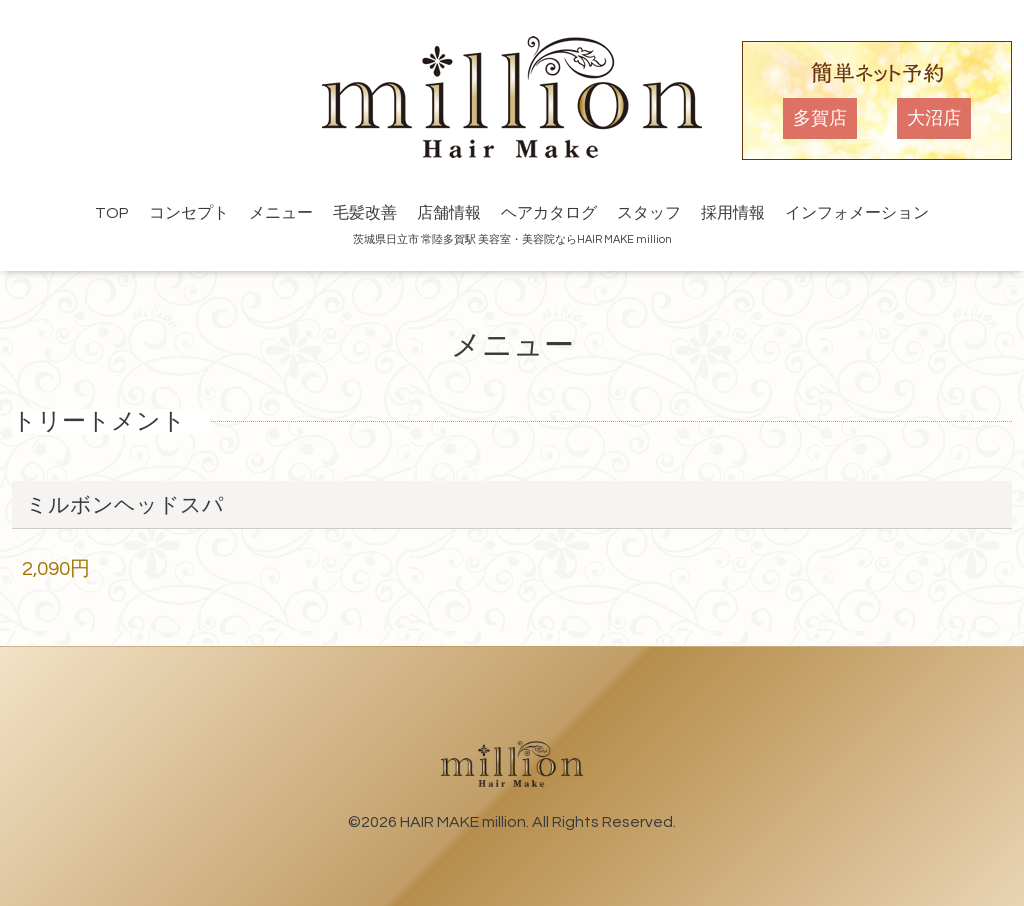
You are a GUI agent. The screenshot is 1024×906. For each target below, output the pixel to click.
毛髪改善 (365, 213)
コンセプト (189, 213)
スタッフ (649, 213)
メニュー (281, 213)
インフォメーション (857, 213)
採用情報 (733, 213)
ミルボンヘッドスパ (125, 505)
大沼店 (934, 118)
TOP (112, 213)
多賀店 (820, 118)
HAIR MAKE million (463, 822)
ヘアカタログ (549, 213)
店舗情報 (449, 213)
